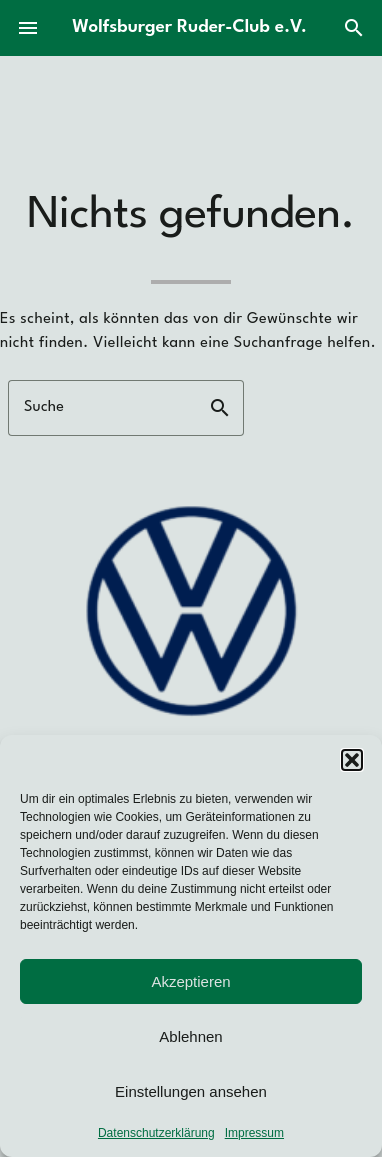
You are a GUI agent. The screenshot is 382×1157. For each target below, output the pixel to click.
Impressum (254, 1133)
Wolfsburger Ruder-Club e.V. (189, 27)
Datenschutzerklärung (156, 1133)
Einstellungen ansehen (191, 1091)
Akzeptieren (190, 981)
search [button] (220, 408)
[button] (352, 760)
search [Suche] (354, 28)
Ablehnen (190, 1036)
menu (28, 28)
